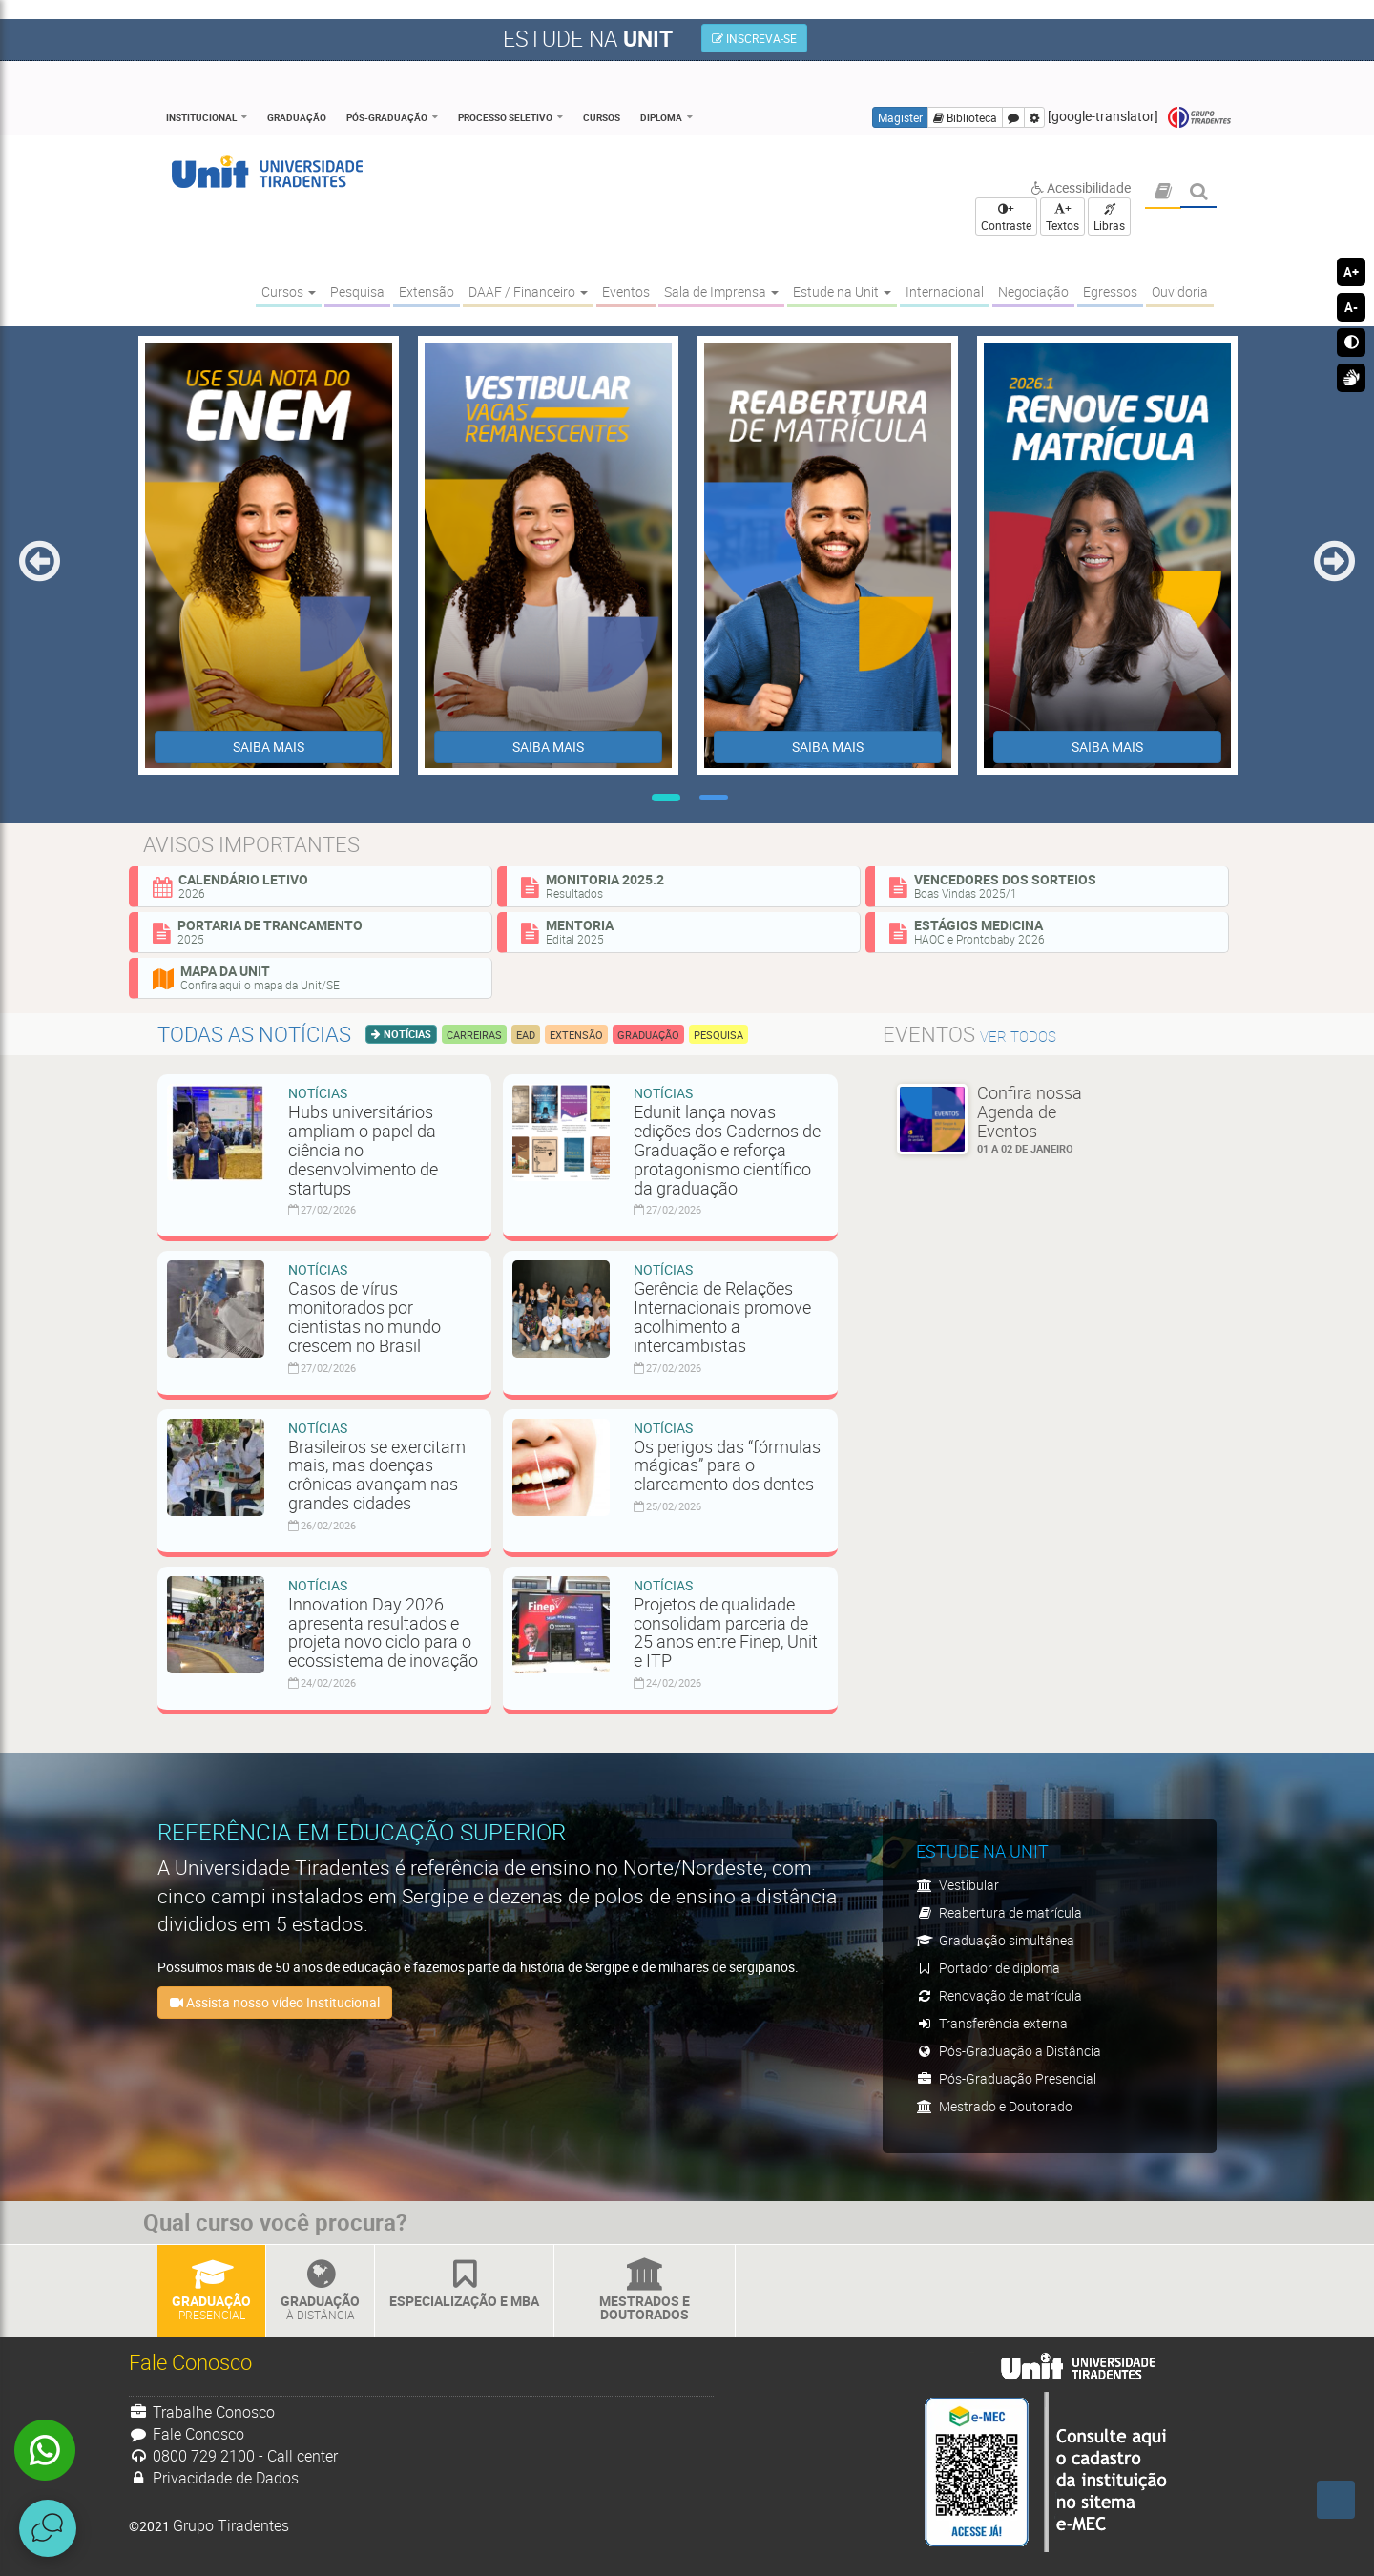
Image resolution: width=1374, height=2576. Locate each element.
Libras (1109, 218)
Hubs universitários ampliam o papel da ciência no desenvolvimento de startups (363, 1149)
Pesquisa (718, 1035)
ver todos (1018, 1037)
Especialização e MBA (464, 2284)
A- (1351, 307)
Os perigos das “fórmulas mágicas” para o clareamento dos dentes (727, 1465)
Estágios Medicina (1051, 931)
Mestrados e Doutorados (644, 2291)
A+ (1351, 271)
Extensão (576, 1035)
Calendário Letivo (315, 885)
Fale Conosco (186, 2433)
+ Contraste (1006, 216)
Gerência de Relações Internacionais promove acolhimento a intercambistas (722, 1316)
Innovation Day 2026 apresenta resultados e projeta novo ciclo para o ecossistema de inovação (383, 1632)
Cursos (601, 117)
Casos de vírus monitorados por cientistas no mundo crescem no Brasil (364, 1316)
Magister (900, 117)
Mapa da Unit (315, 977)
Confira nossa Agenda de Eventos (1044, 1118)
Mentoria (683, 931)
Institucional (201, 117)
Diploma (661, 117)
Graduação (296, 117)
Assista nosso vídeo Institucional (275, 2002)
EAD (525, 1035)
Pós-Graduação (386, 117)
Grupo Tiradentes (1199, 118)
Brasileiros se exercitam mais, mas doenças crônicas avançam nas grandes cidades (377, 1474)
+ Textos (1062, 216)
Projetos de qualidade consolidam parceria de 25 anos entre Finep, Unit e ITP (726, 1632)
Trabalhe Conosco (202, 2411)
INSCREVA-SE (754, 38)
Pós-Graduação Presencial (1006, 2078)
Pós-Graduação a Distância (1008, 2051)
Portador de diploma (988, 1968)
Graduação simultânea (995, 1940)
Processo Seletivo (505, 117)
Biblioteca (965, 117)
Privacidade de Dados (214, 2477)
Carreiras (474, 1035)
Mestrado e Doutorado (994, 2106)
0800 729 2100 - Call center (233, 2455)
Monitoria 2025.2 (683, 885)
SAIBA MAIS (268, 746)
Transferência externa (992, 2023)
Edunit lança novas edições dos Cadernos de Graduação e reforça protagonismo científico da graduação (727, 1149)
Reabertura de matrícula (999, 1912)
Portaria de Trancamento (315, 931)
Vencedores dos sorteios (1051, 885)
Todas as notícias (254, 1034)
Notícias (406, 1034)
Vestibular (957, 1885)
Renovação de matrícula (999, 1995)
